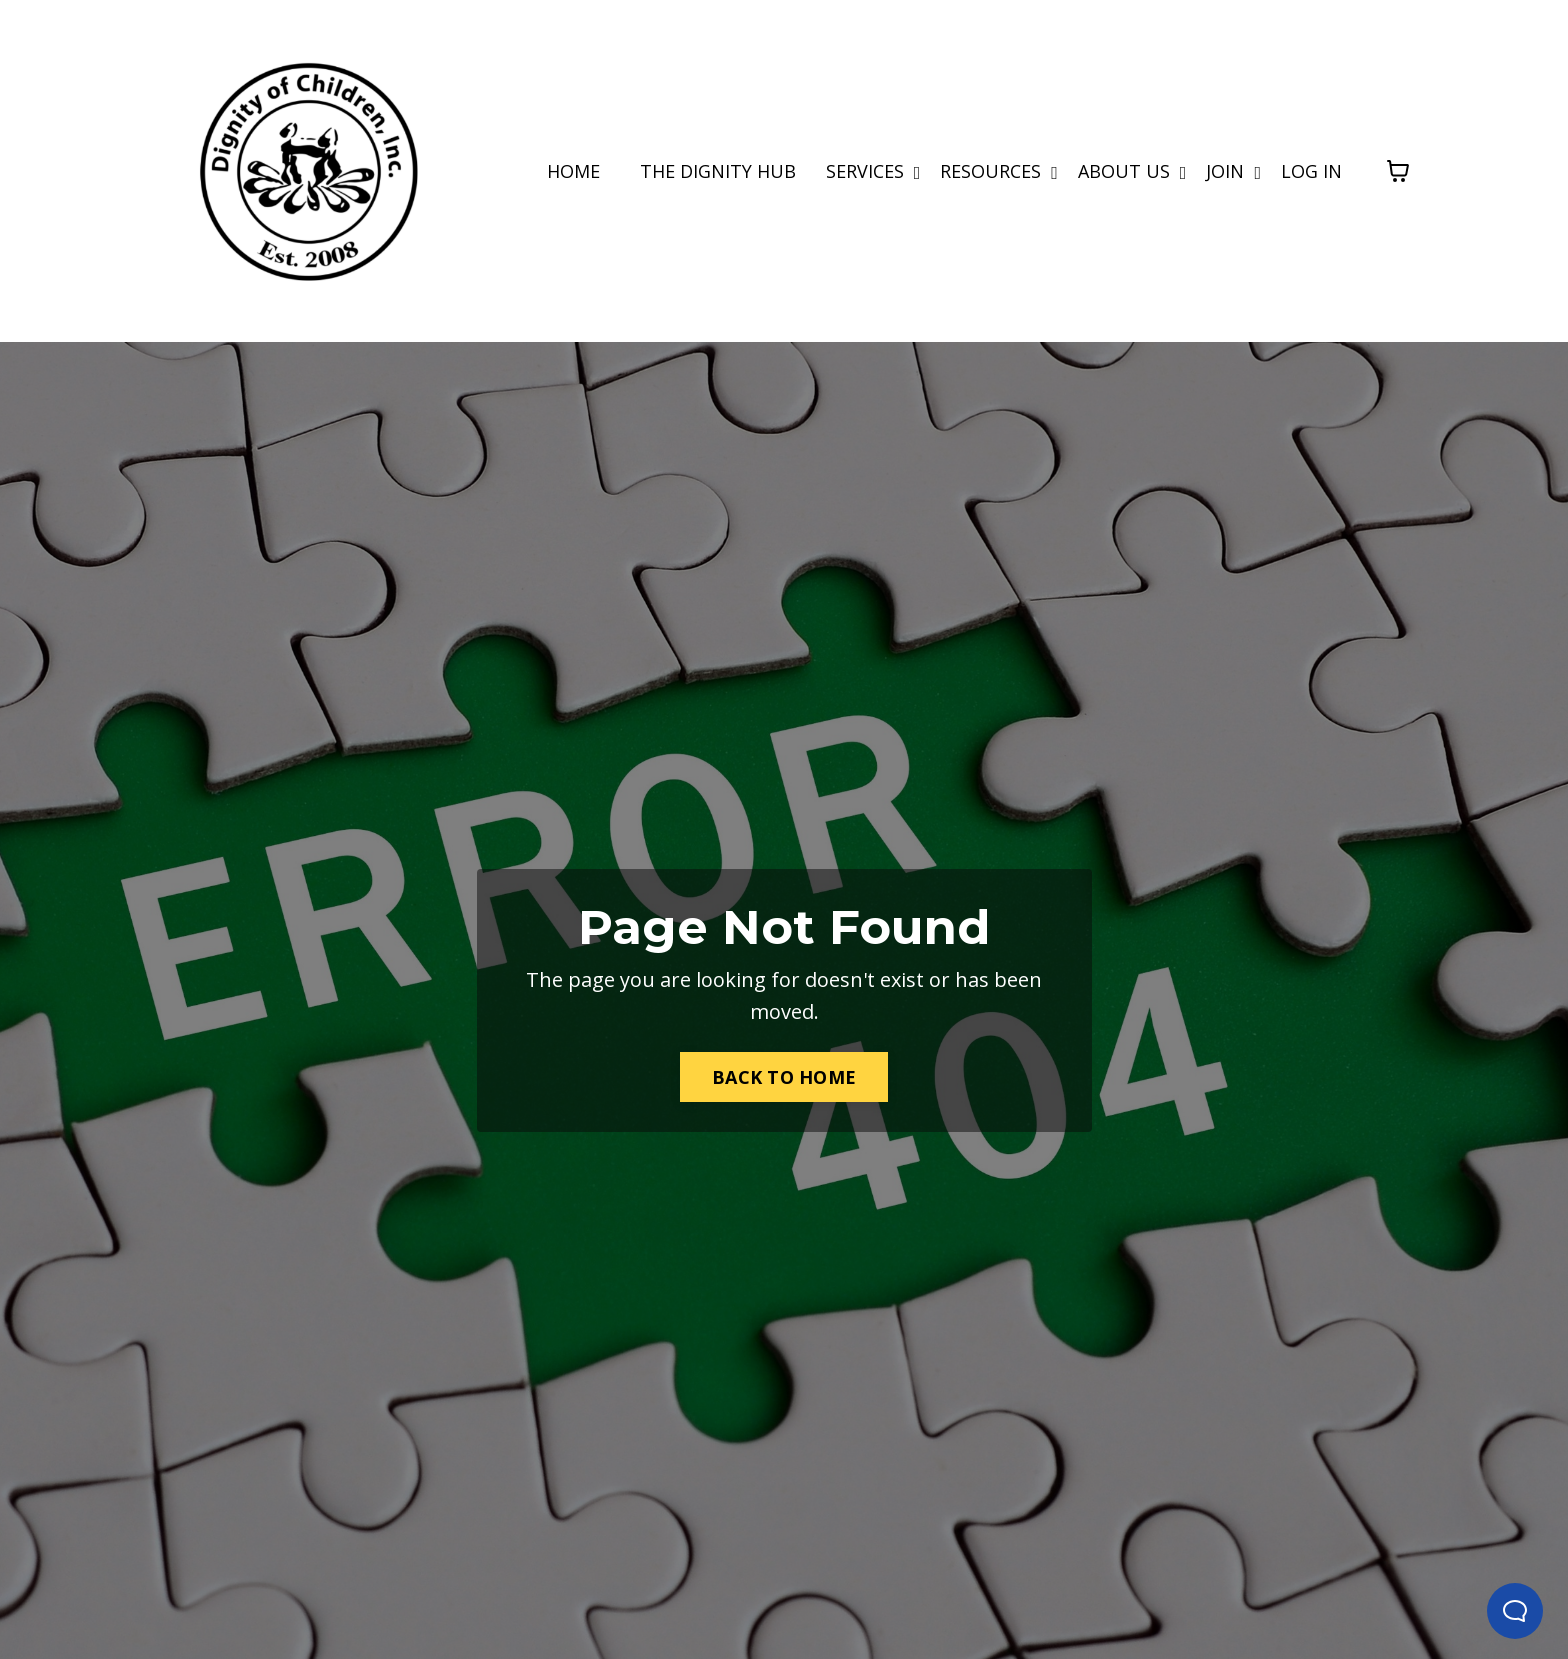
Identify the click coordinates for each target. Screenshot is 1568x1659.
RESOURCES (999, 171)
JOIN (1233, 171)
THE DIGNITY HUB (718, 171)
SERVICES (873, 171)
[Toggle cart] (1398, 171)
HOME (573, 171)
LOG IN (1311, 171)
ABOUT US (1132, 171)
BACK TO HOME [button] (784, 1077)
